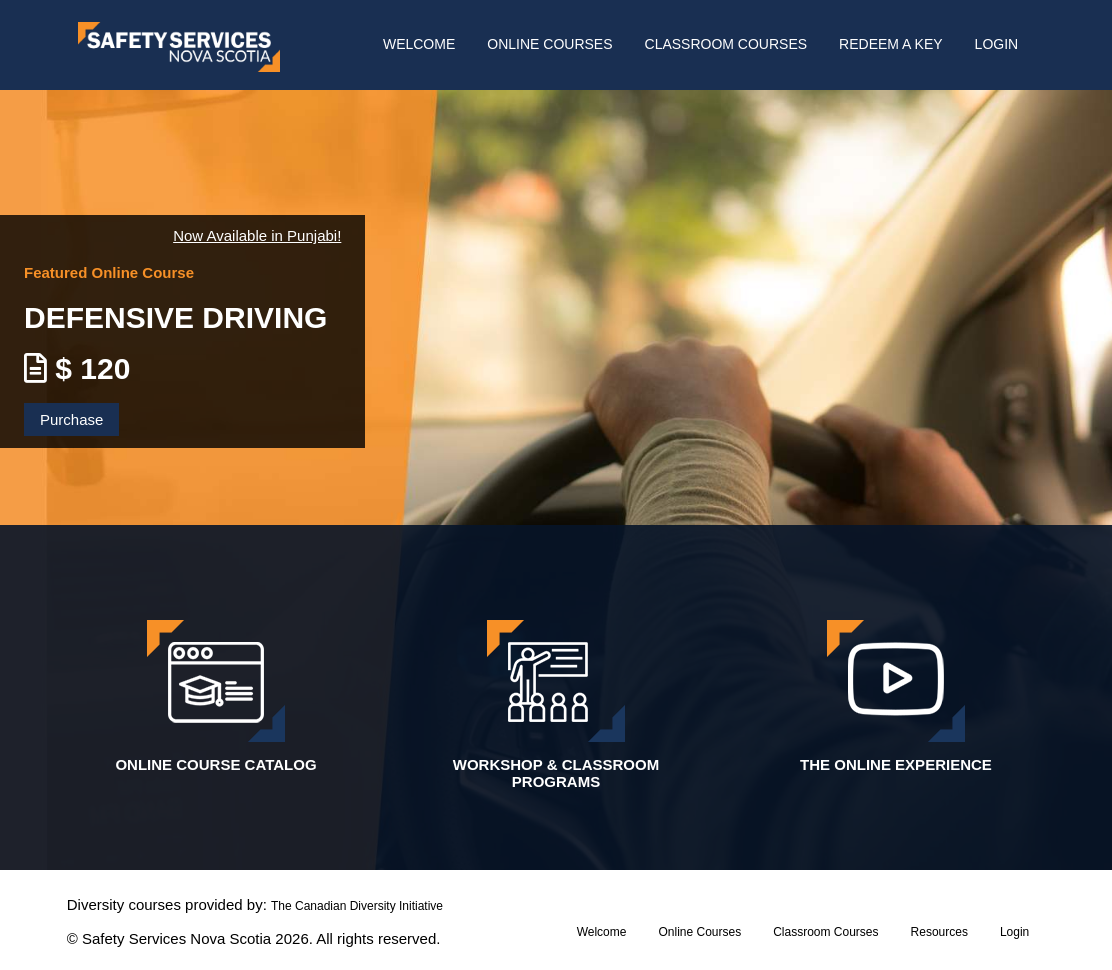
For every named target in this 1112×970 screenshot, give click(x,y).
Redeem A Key (890, 44)
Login (997, 44)
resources (939, 932)
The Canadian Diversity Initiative (357, 906)
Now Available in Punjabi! (257, 235)
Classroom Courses (726, 44)
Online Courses (549, 44)
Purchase (71, 419)
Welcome (419, 44)
